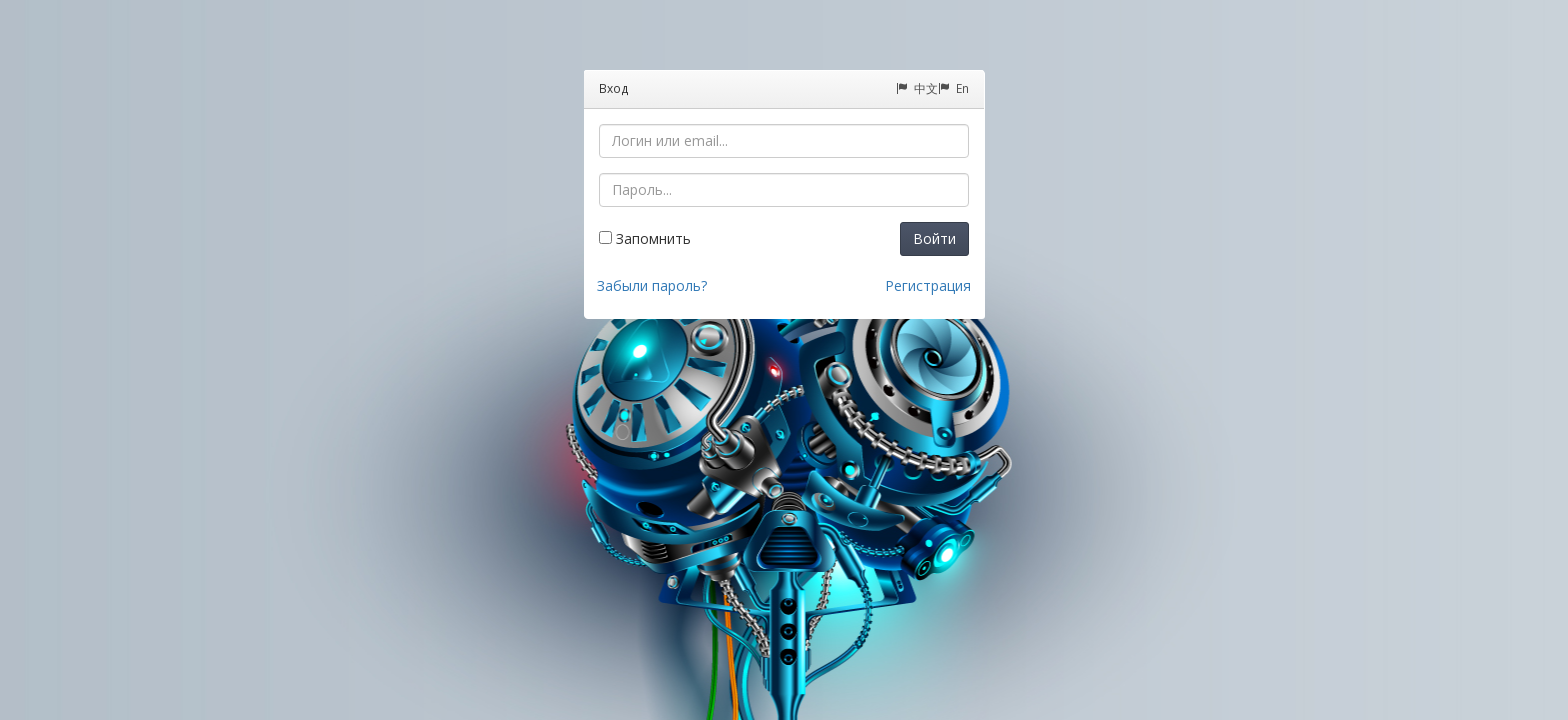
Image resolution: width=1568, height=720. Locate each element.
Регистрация (928, 285)
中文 (917, 88)
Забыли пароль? (652, 285)
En (953, 88)
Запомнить (645, 238)
